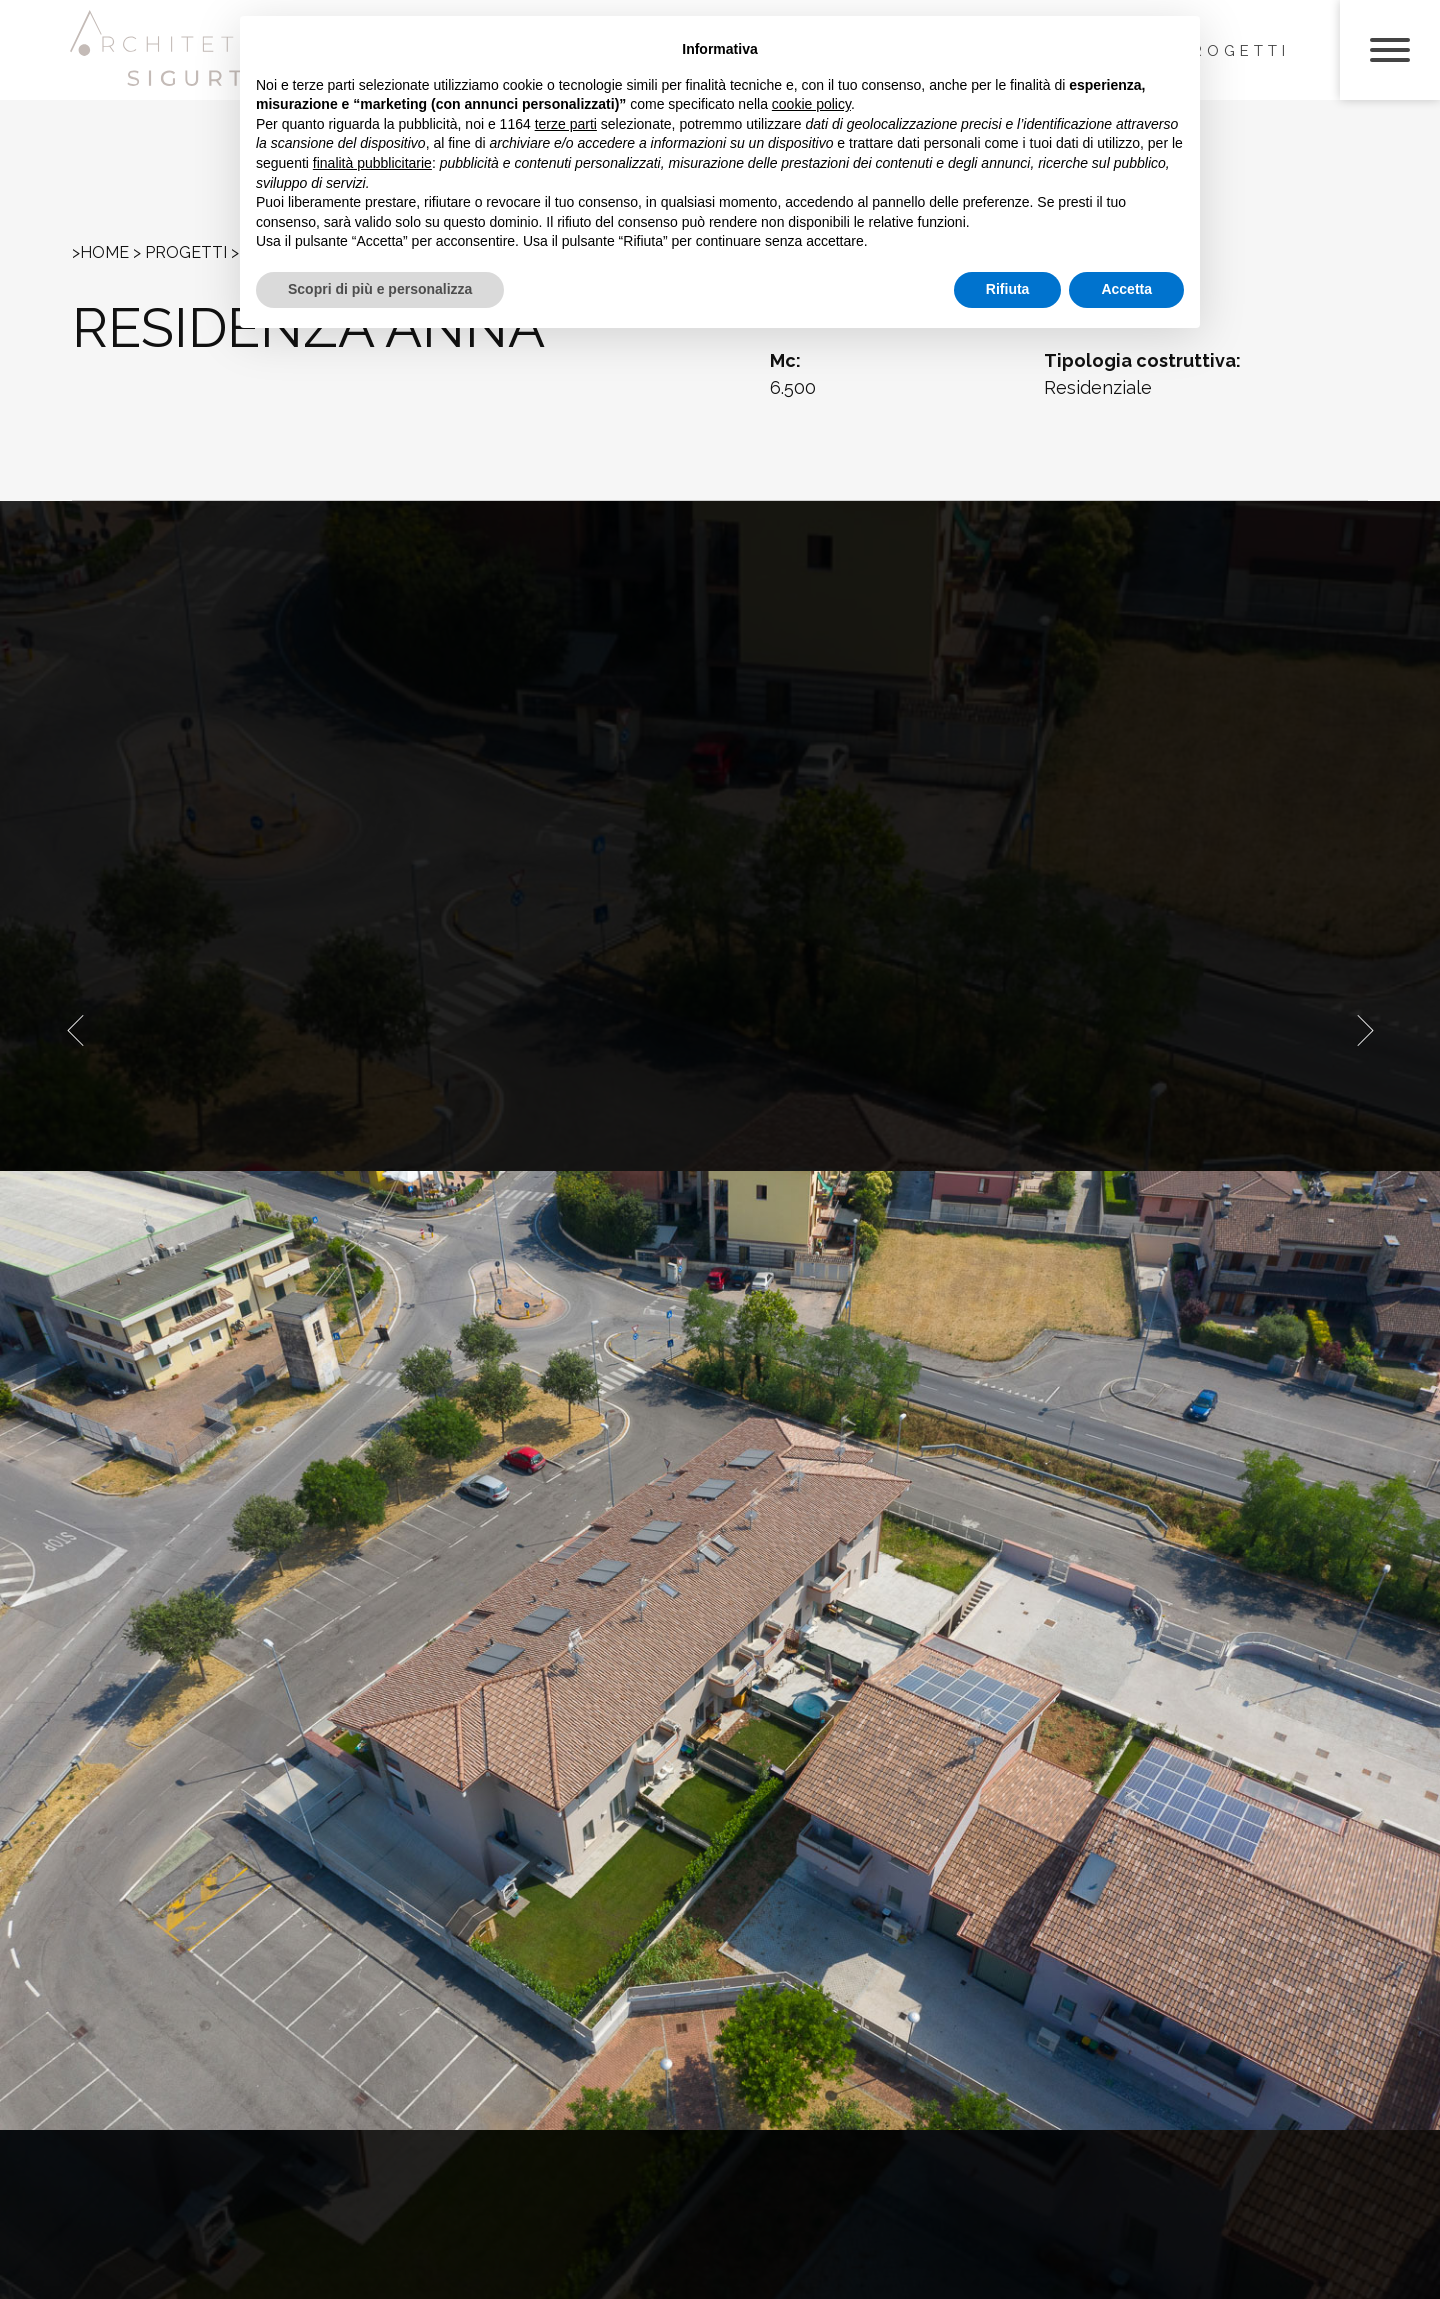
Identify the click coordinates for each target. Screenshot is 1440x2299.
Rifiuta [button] (1008, 289)
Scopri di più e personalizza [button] (380, 289)
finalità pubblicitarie (372, 163)
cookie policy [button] (811, 104)
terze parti (566, 124)
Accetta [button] (1126, 289)
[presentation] (75, 1030)
